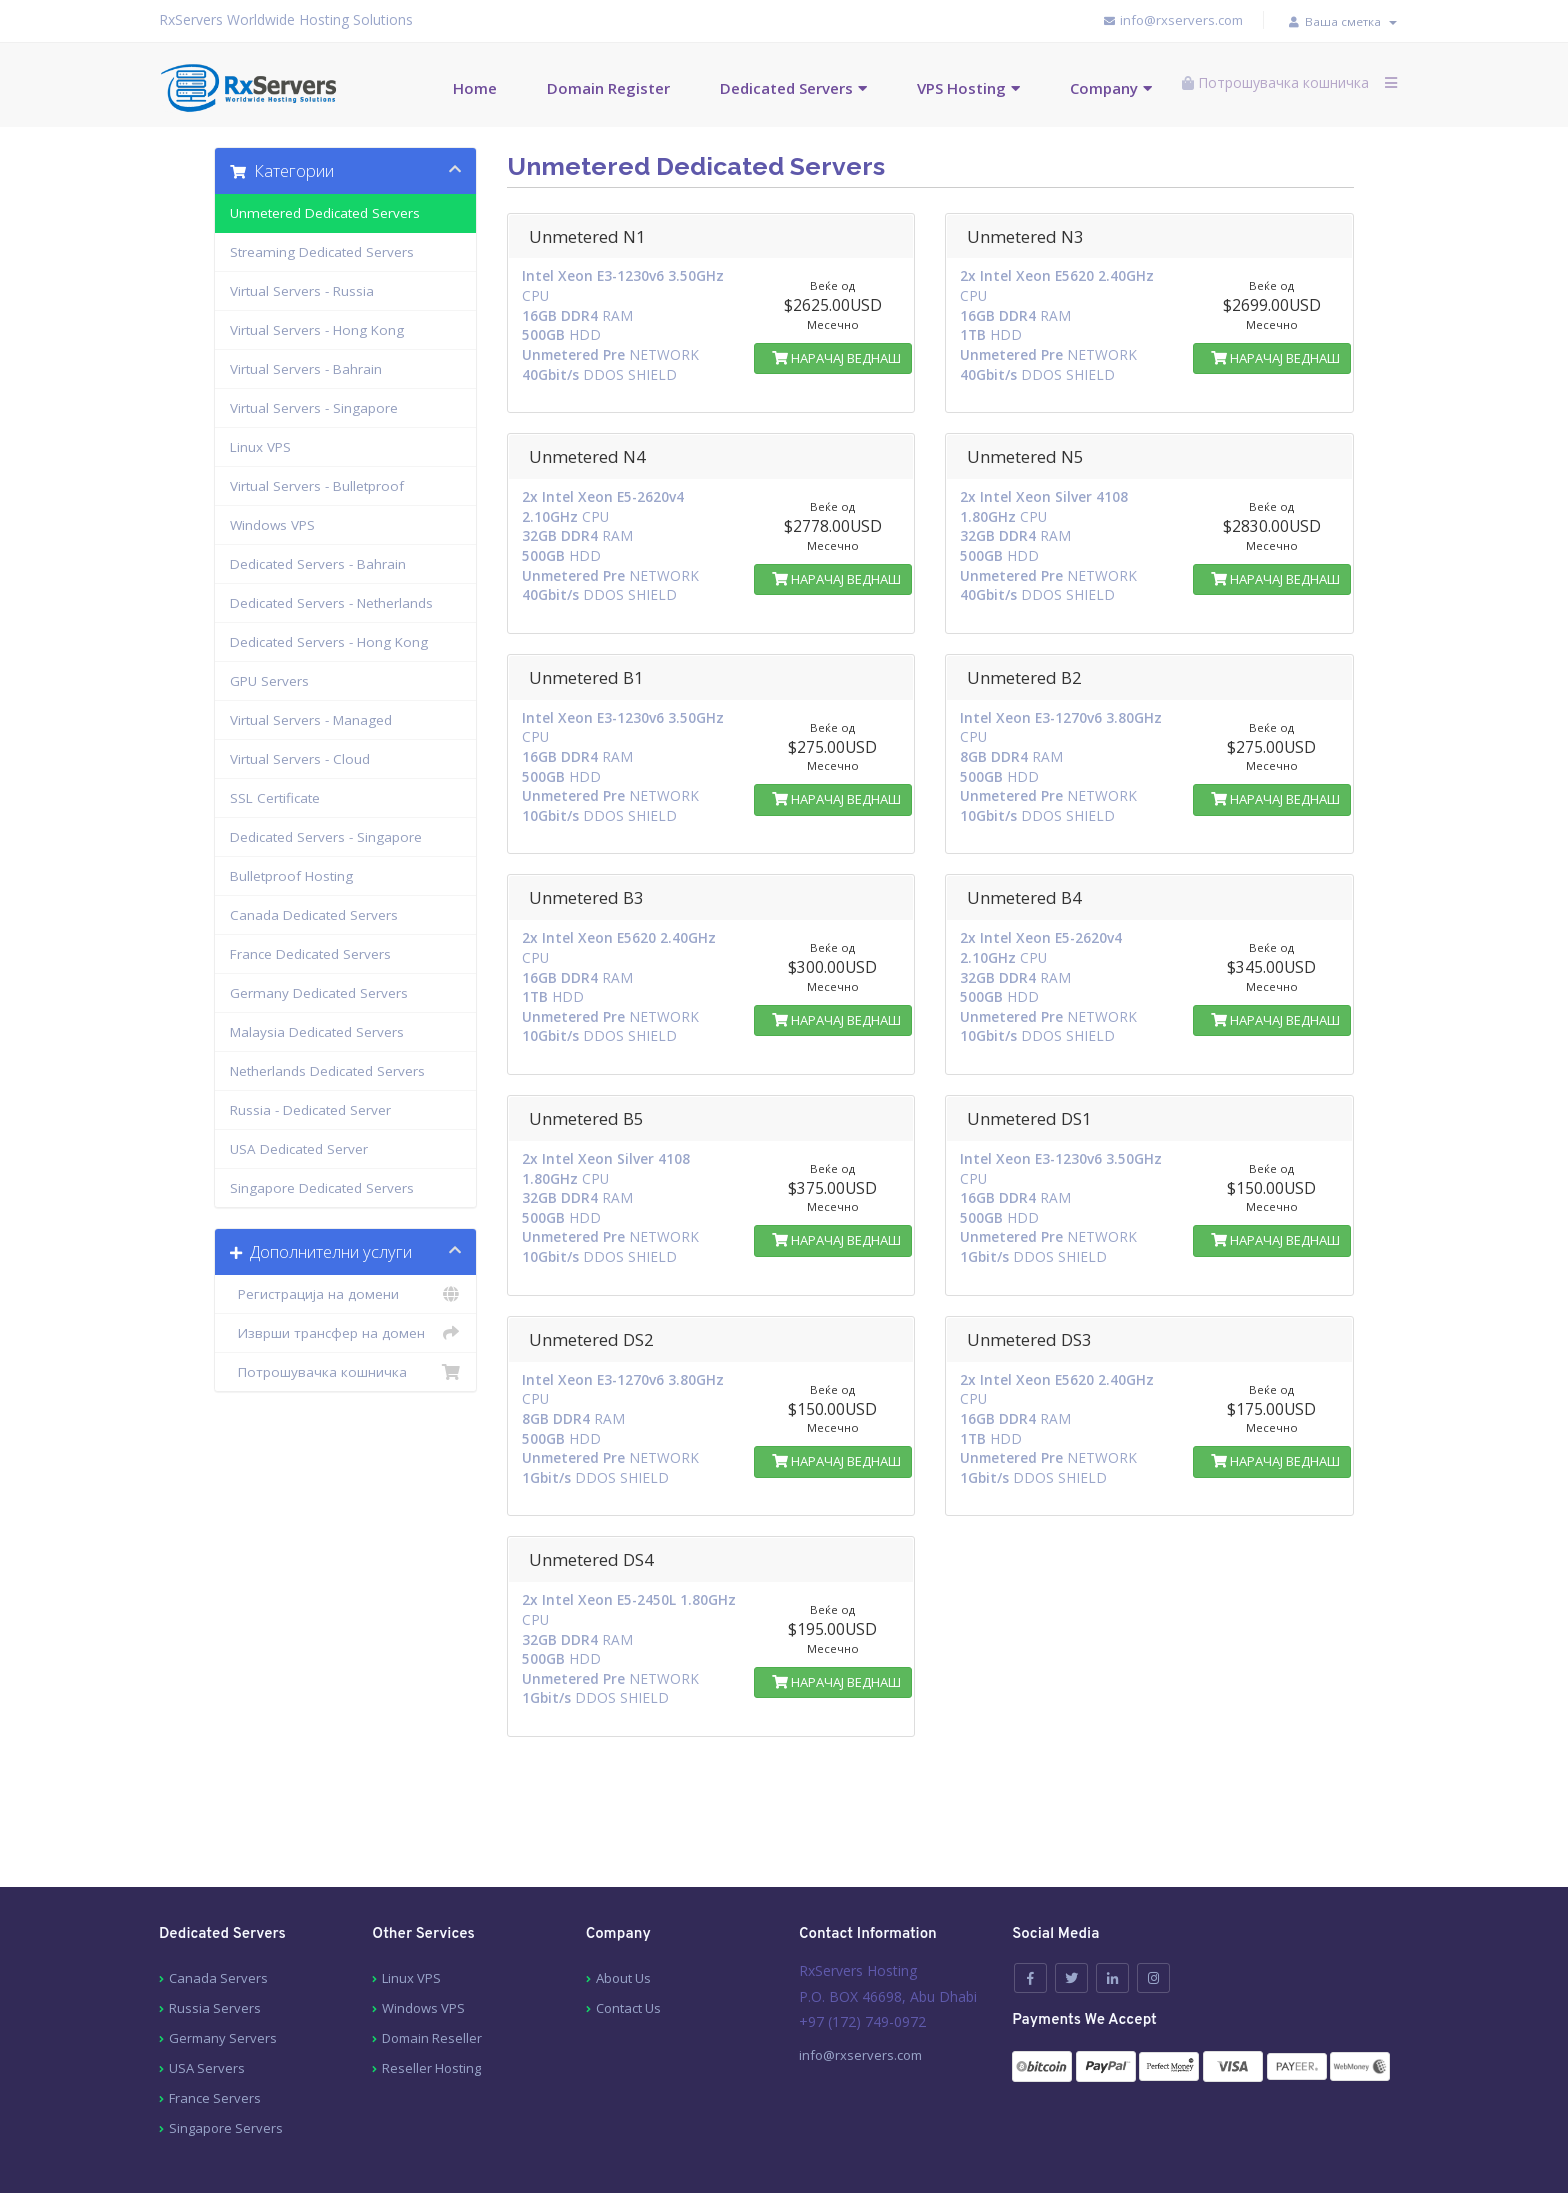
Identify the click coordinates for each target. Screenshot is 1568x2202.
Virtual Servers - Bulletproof (317, 484)
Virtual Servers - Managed (311, 718)
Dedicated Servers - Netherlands (331, 601)
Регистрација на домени (345, 1292)
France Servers (215, 2042)
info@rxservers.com (1152, 20)
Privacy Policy (594, 2172)
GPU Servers (269, 679)
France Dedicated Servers (310, 952)
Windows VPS (272, 523)
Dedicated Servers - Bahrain (318, 562)
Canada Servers (218, 1922)
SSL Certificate (275, 796)
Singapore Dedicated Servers (322, 1186)
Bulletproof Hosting (291, 874)
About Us (623, 1922)
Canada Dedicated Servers (314, 913)
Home (448, 86)
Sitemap (268, 2172)
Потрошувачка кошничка (345, 1370)
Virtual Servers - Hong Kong (317, 328)
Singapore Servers (226, 2072)
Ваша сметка (1334, 20)
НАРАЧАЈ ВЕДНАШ (833, 356)
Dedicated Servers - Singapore (326, 835)
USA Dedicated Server (299, 1147)
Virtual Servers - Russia (302, 289)
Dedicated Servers (759, 86)
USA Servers (207, 2012)
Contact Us (628, 1952)
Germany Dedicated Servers (319, 991)
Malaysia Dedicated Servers (317, 1030)
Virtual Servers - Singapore (314, 406)
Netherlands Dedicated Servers (327, 1069)
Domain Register (581, 86)
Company (1077, 86)
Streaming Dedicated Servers (322, 250)
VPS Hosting (934, 86)
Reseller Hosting (431, 2012)
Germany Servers (223, 1982)
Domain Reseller (432, 1982)
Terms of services (470, 2172)
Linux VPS (260, 445)
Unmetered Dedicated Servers (325, 211)
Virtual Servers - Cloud (300, 757)
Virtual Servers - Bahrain (306, 367)
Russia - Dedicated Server (310, 1108)
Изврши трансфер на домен (345, 1331)
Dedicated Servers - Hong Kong (329, 640)
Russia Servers (215, 1952)
